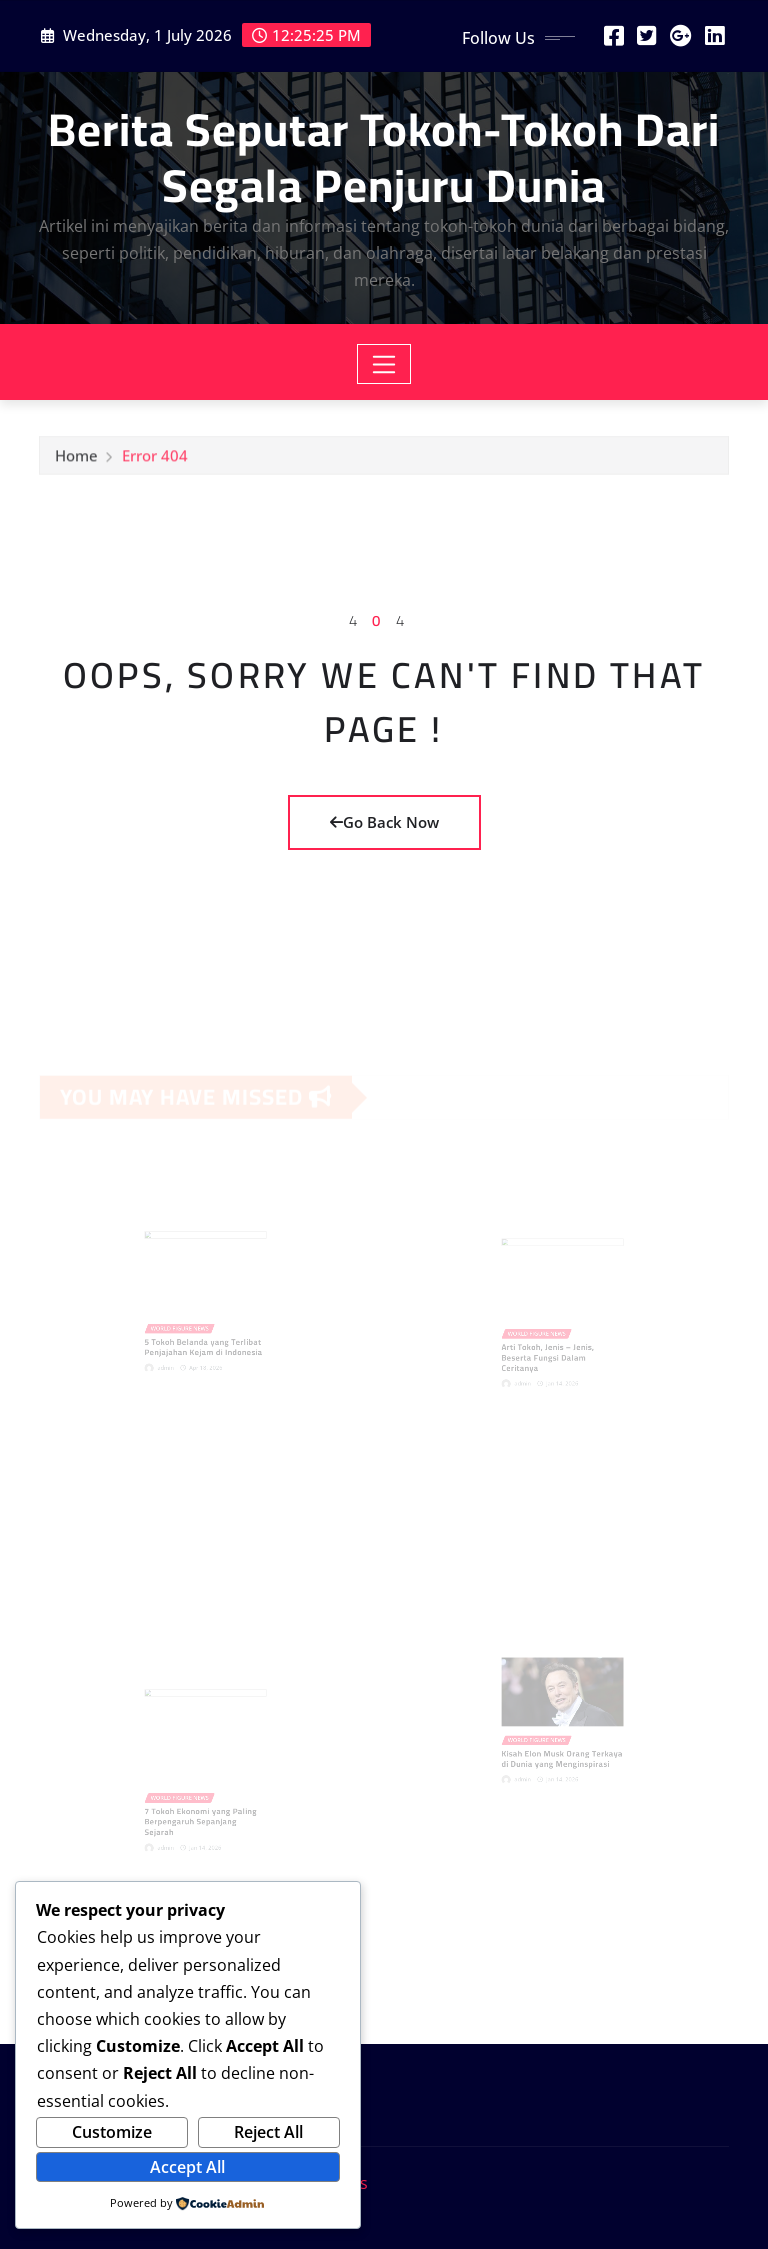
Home (76, 460)
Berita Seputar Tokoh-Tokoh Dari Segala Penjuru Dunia (384, 156)
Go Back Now (384, 822)
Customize (112, 2132)
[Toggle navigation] (384, 364)
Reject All (268, 2132)
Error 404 (155, 460)
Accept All (187, 2167)
